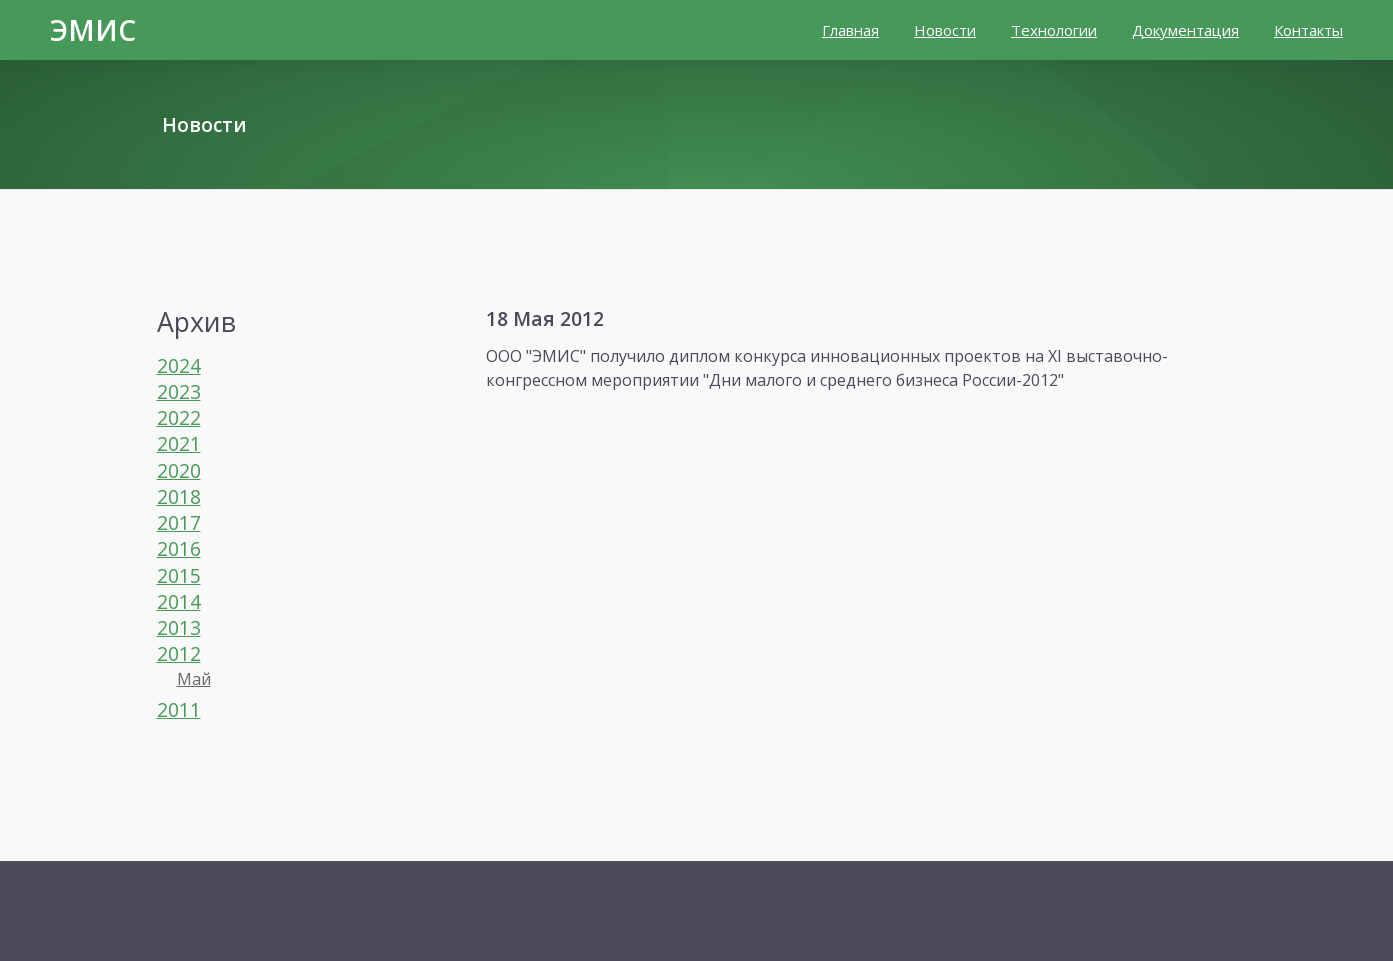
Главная (850, 30)
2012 (179, 653)
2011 (179, 709)
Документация (1185, 30)
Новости (945, 30)
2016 (179, 548)
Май (194, 679)
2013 (179, 627)
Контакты (1308, 30)
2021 (179, 443)
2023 (179, 391)
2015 (179, 575)
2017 (179, 522)
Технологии (1054, 30)
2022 (179, 417)
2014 (179, 601)
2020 (179, 470)
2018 (179, 496)
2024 (179, 365)
